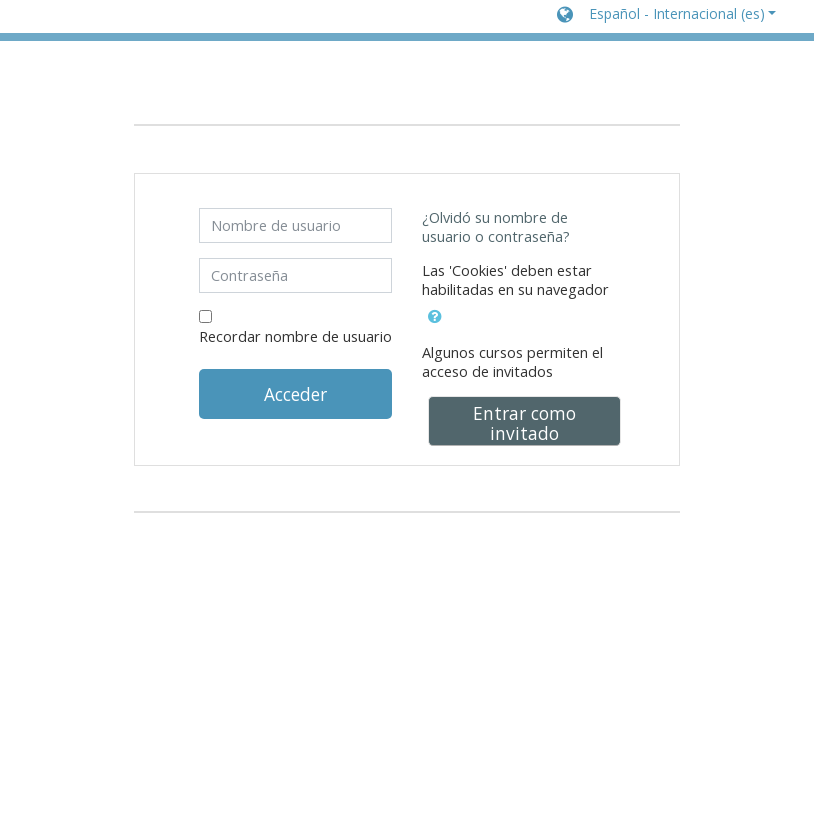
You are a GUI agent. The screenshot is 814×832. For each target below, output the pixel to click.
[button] (666, 16)
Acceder (295, 394)
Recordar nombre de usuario (295, 336)
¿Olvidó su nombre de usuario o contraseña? (496, 227)
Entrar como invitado (524, 423)
